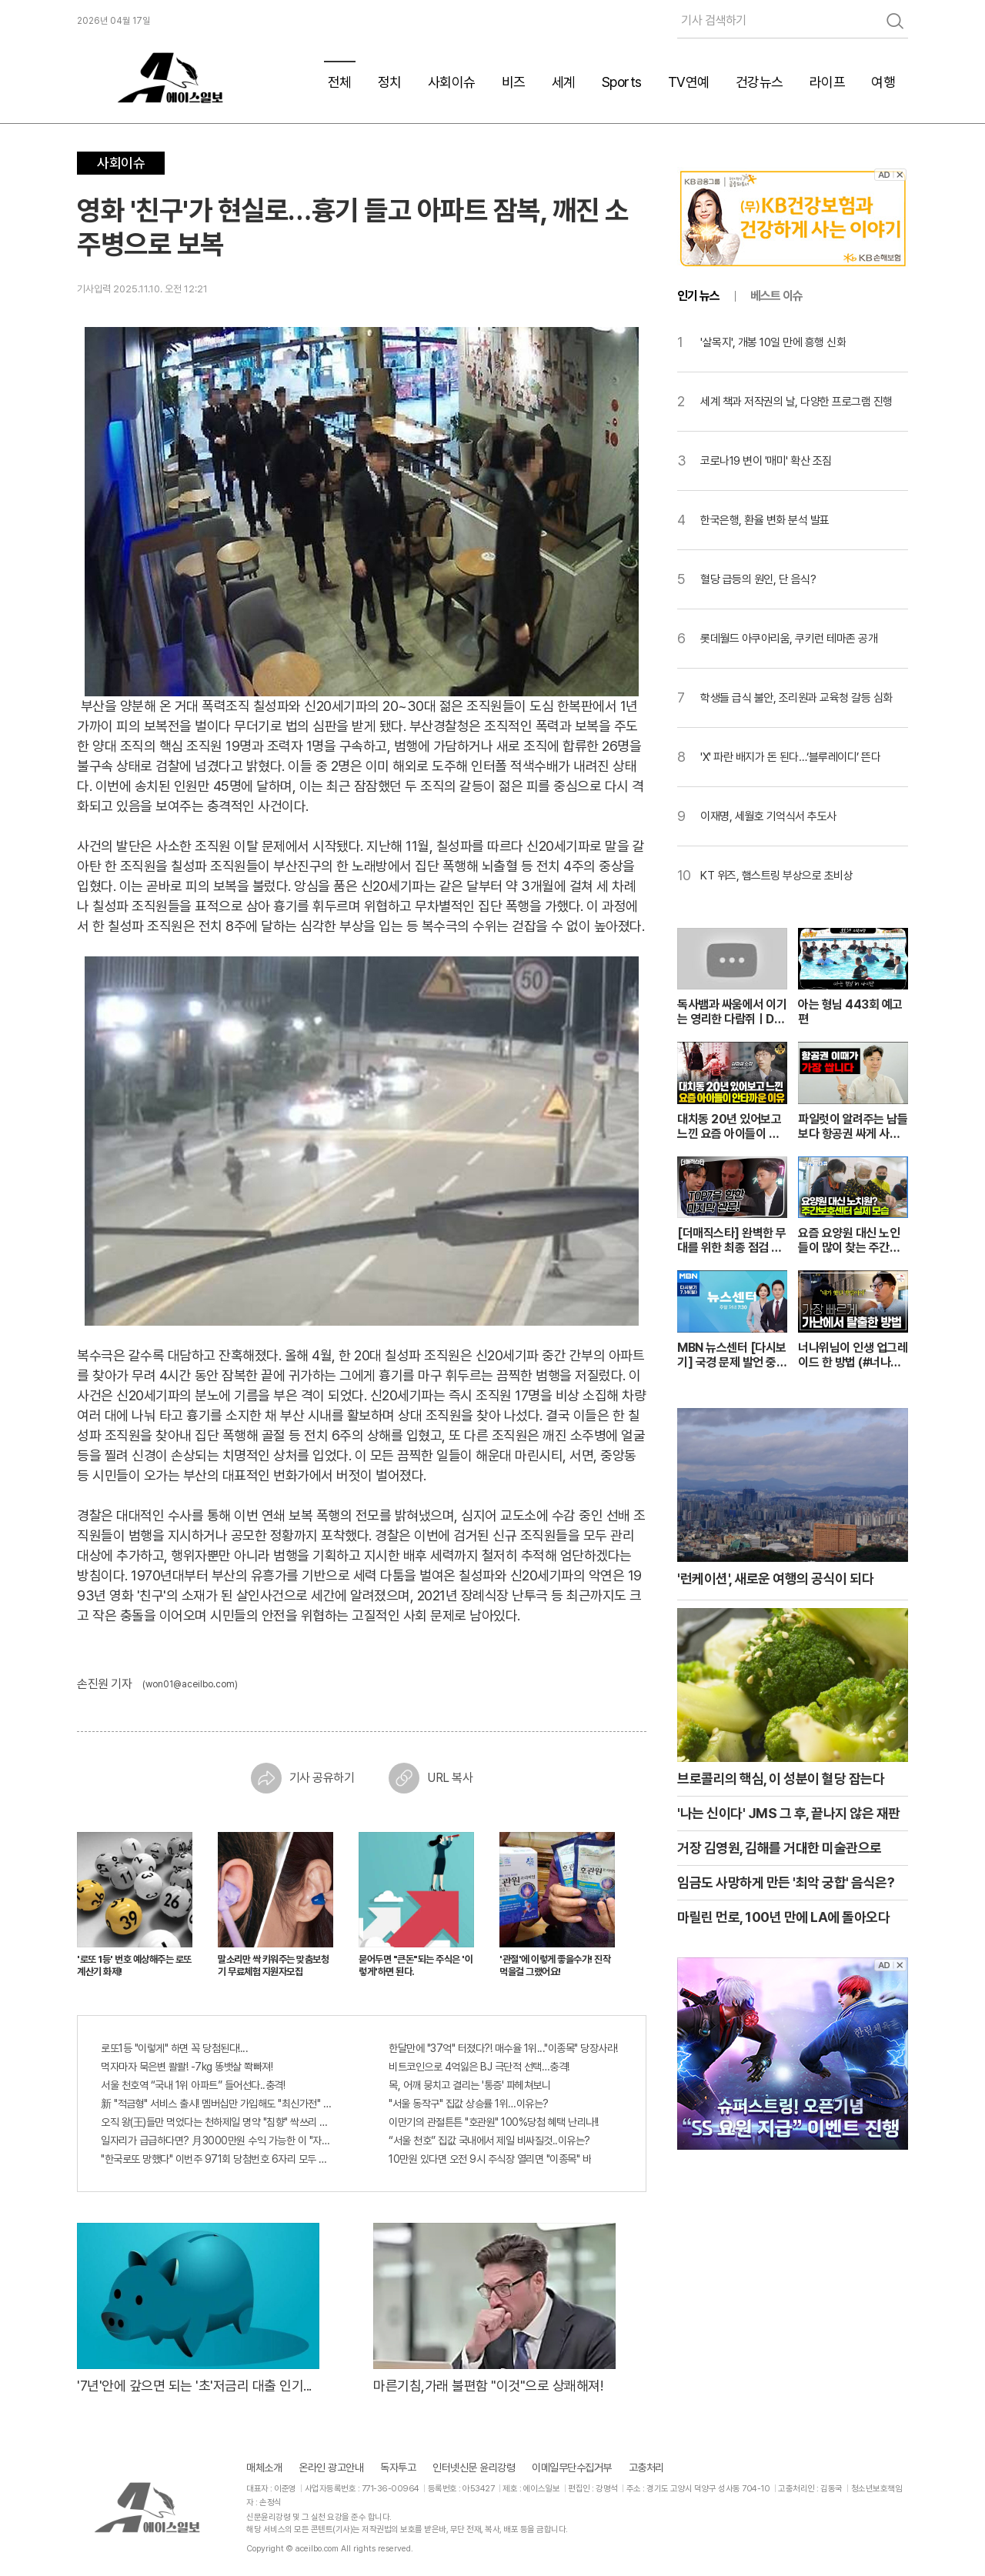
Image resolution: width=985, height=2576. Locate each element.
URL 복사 (430, 1778)
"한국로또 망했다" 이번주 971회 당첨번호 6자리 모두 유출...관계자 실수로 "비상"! (218, 2159)
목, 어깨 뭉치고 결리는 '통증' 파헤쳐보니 (469, 2085)
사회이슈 (452, 82)
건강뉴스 (759, 82)
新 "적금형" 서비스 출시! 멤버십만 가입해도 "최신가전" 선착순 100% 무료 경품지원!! (218, 2103)
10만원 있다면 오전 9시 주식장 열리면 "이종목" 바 (490, 2159)
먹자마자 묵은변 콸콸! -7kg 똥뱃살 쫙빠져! (186, 2066)
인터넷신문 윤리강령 (473, 2467)
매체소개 (264, 2467)
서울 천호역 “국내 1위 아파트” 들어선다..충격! (193, 2085)
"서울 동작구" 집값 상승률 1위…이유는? (469, 2103)
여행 (883, 82)
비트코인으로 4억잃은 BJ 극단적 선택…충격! (479, 2066)
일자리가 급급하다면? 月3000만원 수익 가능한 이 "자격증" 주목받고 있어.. (218, 2140)
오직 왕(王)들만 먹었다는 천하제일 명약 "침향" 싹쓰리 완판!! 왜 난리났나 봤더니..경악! (218, 2122)
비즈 (514, 82)
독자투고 (398, 2467)
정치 (390, 82)
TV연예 (689, 82)
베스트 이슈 (776, 296)
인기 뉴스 (698, 296)
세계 (564, 82)
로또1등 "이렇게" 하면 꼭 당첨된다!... (174, 2048)
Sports (622, 82)
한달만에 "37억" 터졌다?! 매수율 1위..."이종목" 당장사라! (503, 2048)
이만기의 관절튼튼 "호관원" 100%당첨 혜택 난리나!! (494, 2122)
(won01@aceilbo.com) (190, 1684)
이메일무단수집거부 (572, 2467)
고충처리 (646, 2467)
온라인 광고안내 (331, 2467)
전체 (340, 82)
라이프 (828, 82)
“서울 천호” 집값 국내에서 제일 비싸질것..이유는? (489, 2140)
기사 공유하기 (303, 1778)
